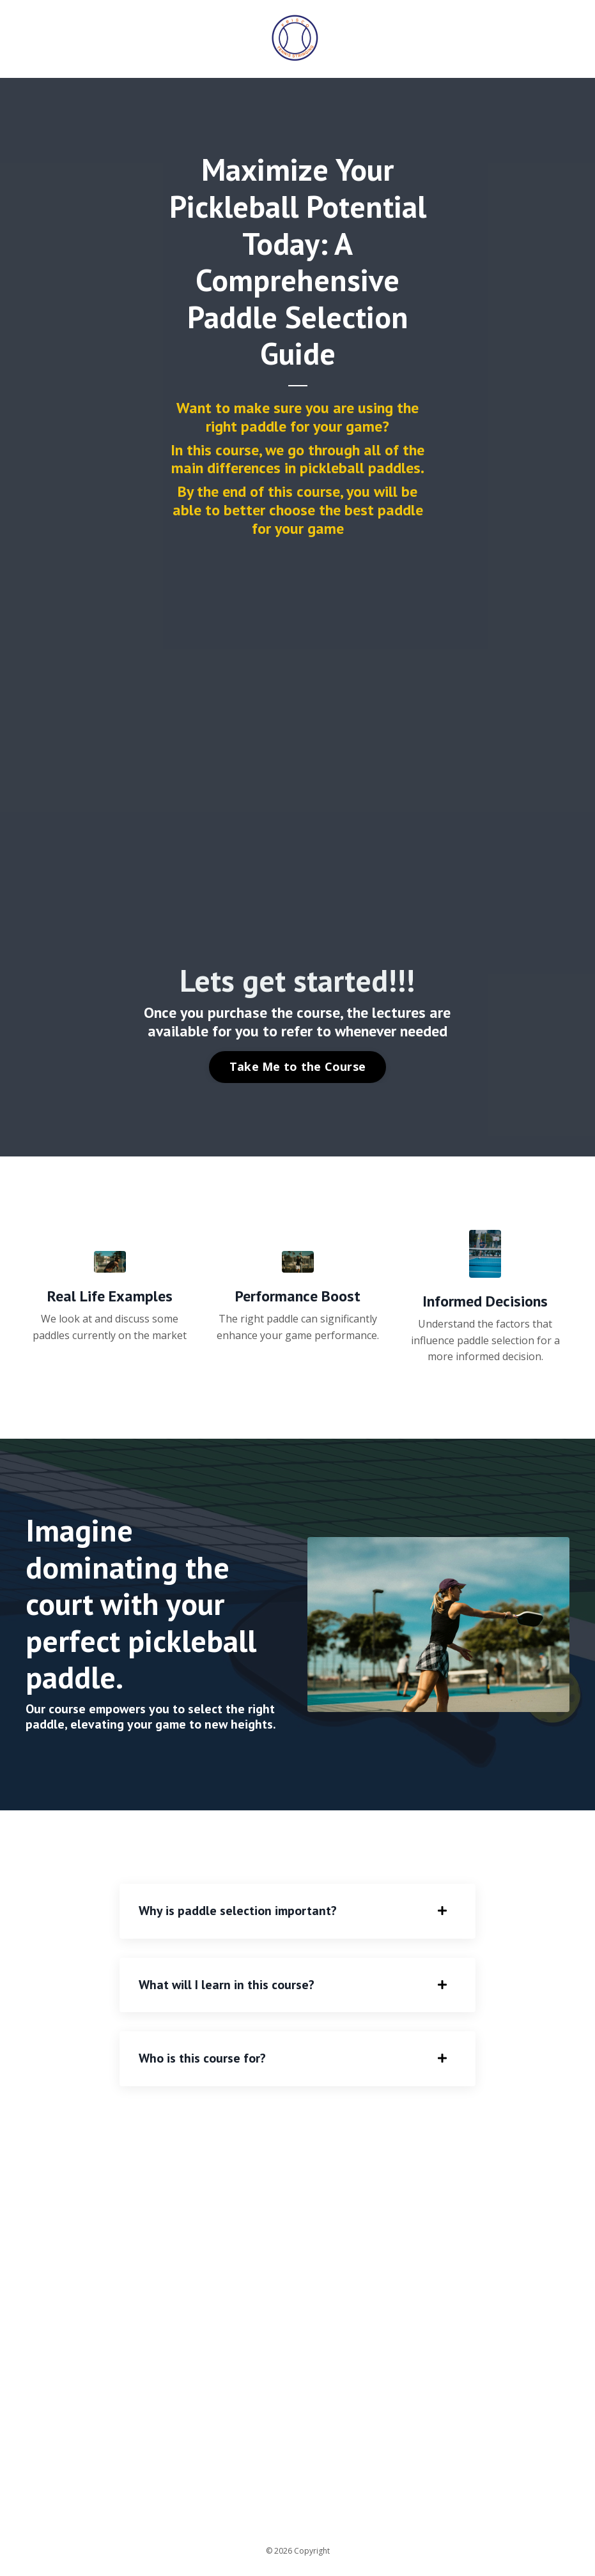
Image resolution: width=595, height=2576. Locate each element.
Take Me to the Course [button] (297, 1066)
